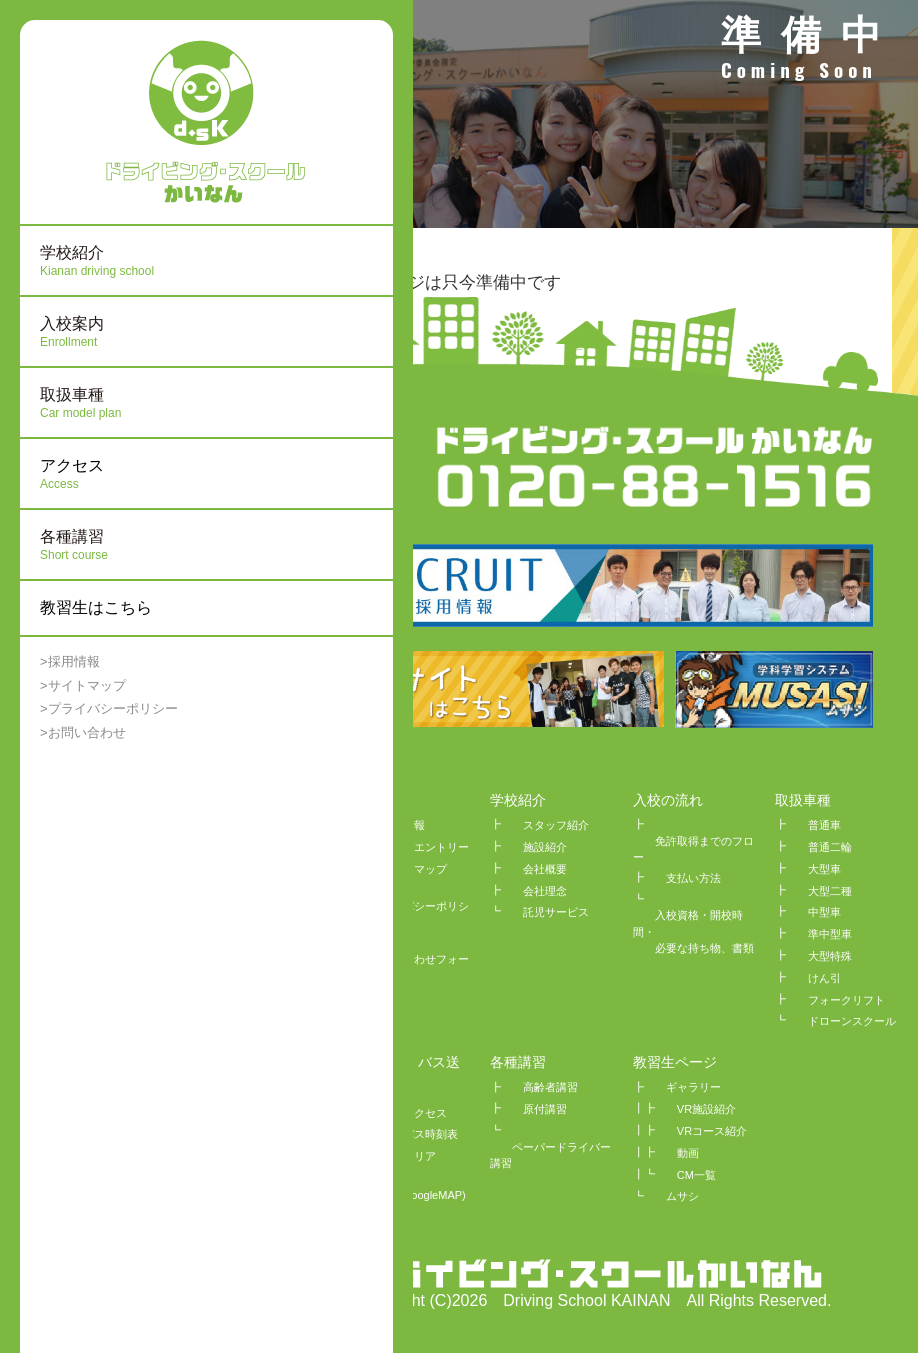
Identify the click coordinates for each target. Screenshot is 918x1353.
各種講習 (518, 1062)
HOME (369, 800)
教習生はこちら (96, 607)
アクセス (135, 475)
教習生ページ (675, 1062)
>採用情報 (70, 661)
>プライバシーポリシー (109, 708)
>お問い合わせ (83, 732)
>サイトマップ (83, 685)
